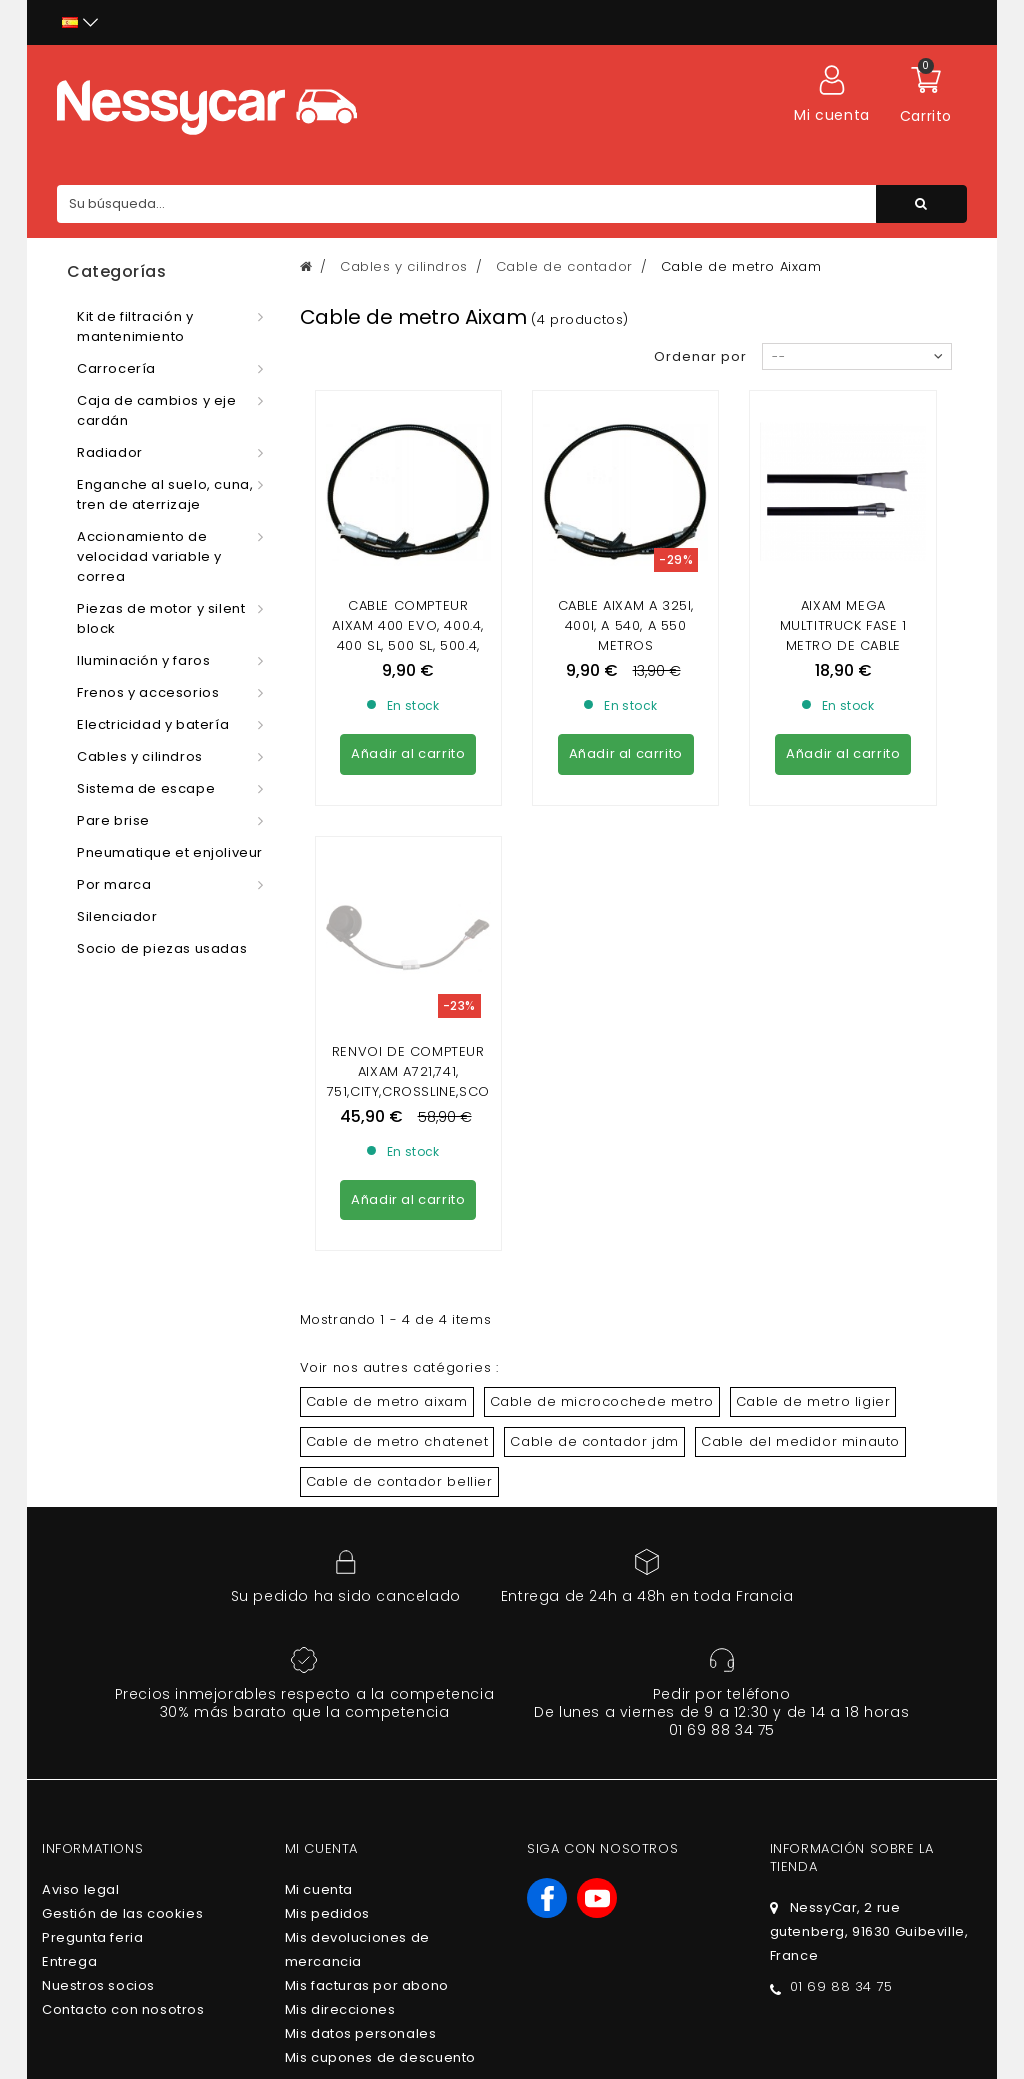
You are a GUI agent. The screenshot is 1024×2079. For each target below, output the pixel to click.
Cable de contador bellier (399, 1299)
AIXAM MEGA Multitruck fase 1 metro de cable (843, 625)
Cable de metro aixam (387, 1219)
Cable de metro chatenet (397, 1259)
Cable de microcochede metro (602, 1219)
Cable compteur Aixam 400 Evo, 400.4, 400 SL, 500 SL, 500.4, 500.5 (408, 635)
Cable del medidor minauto (800, 1259)
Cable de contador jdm (594, 1259)
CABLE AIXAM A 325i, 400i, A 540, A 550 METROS (626, 625)
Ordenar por (700, 356)
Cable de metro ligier (813, 1219)
